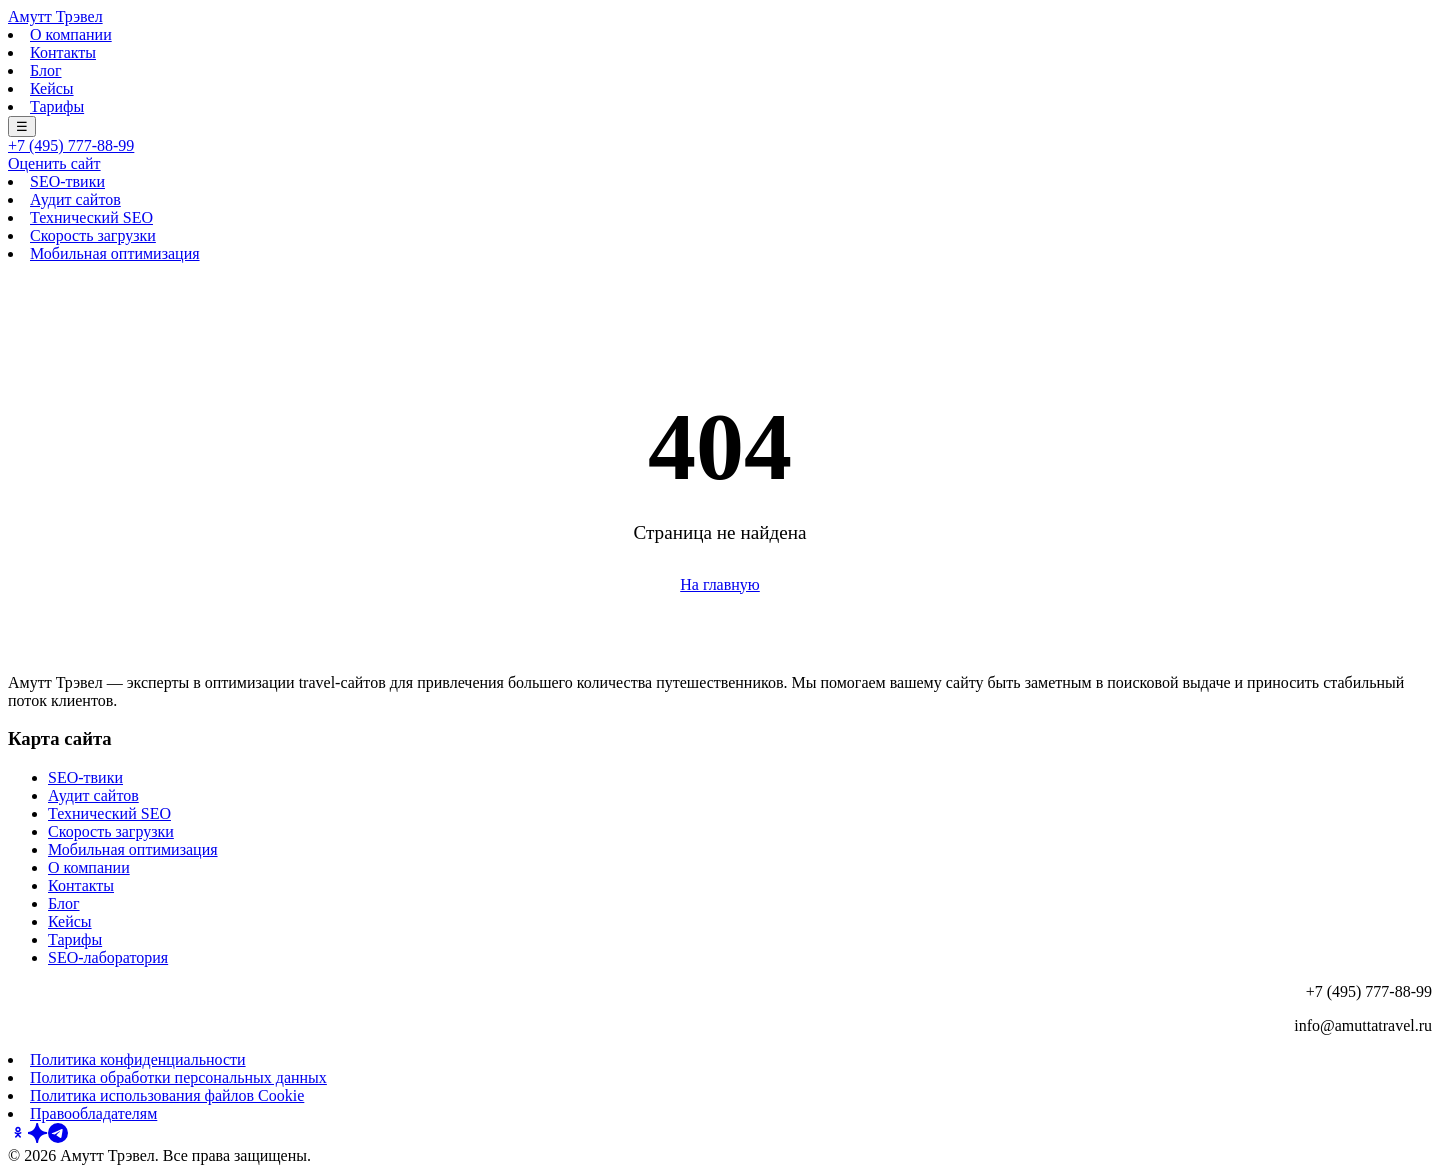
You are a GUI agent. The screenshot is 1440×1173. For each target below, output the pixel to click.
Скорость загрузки (93, 235)
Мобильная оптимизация (115, 253)
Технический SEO (91, 217)
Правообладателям (93, 1113)
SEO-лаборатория (108, 957)
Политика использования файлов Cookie (167, 1095)
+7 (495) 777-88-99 (71, 145)
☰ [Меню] (22, 126)
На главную (720, 584)
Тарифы (57, 106)
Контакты (63, 52)
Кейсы (52, 88)
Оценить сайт (54, 163)
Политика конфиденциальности (138, 1059)
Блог (46, 70)
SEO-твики (67, 181)
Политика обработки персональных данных (178, 1077)
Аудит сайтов (75, 199)
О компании (71, 34)
